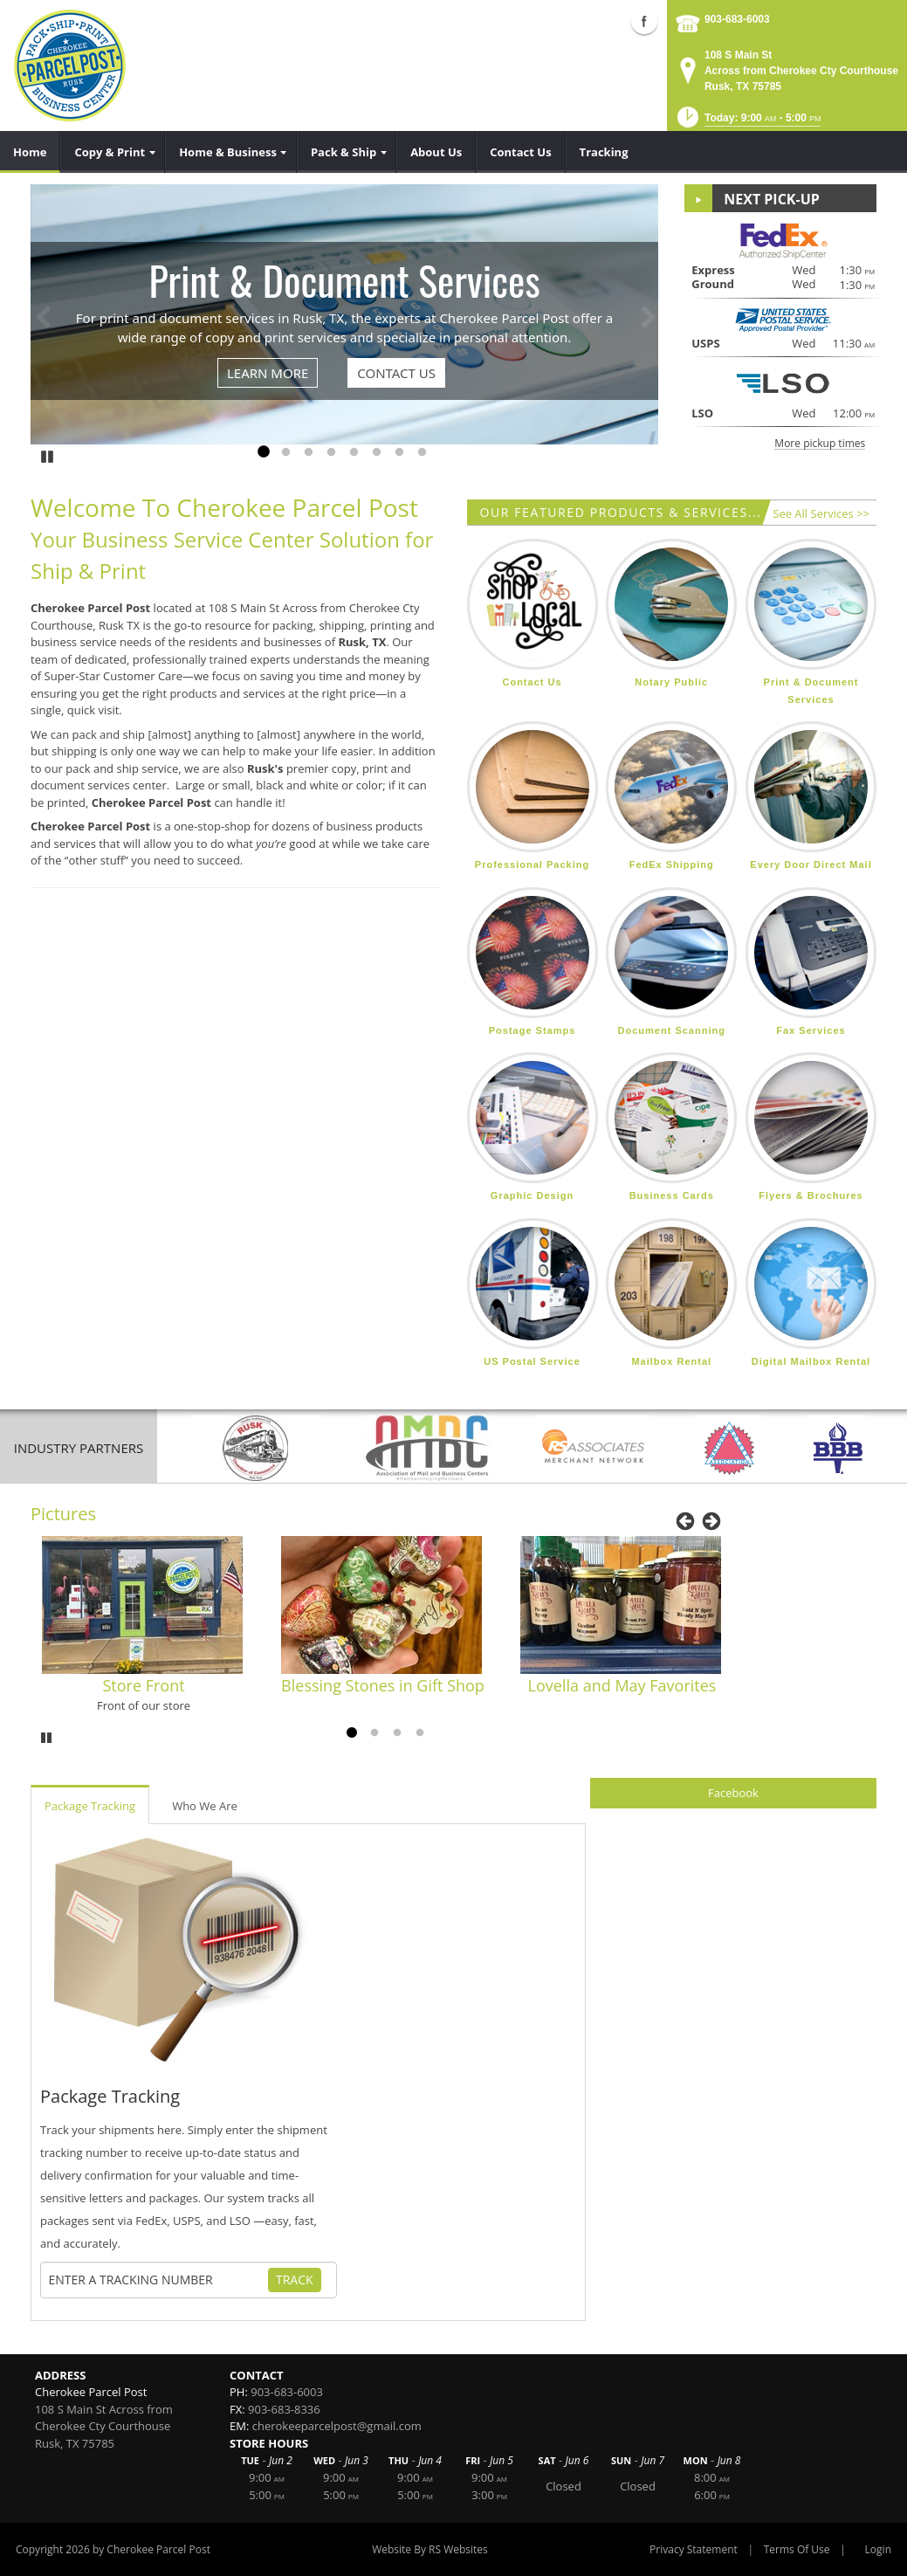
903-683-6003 (737, 19)
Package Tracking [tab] (90, 1806)
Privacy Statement (693, 2549)
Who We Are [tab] (204, 1806)
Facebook (733, 1793)
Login (878, 2549)
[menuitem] (30, 152)
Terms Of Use (797, 2549)
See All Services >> (821, 513)
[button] (747, 122)
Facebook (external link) (644, 21)
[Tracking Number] (158, 2280)
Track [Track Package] (294, 2279)
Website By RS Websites (430, 2549)
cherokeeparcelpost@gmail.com (337, 2426)
